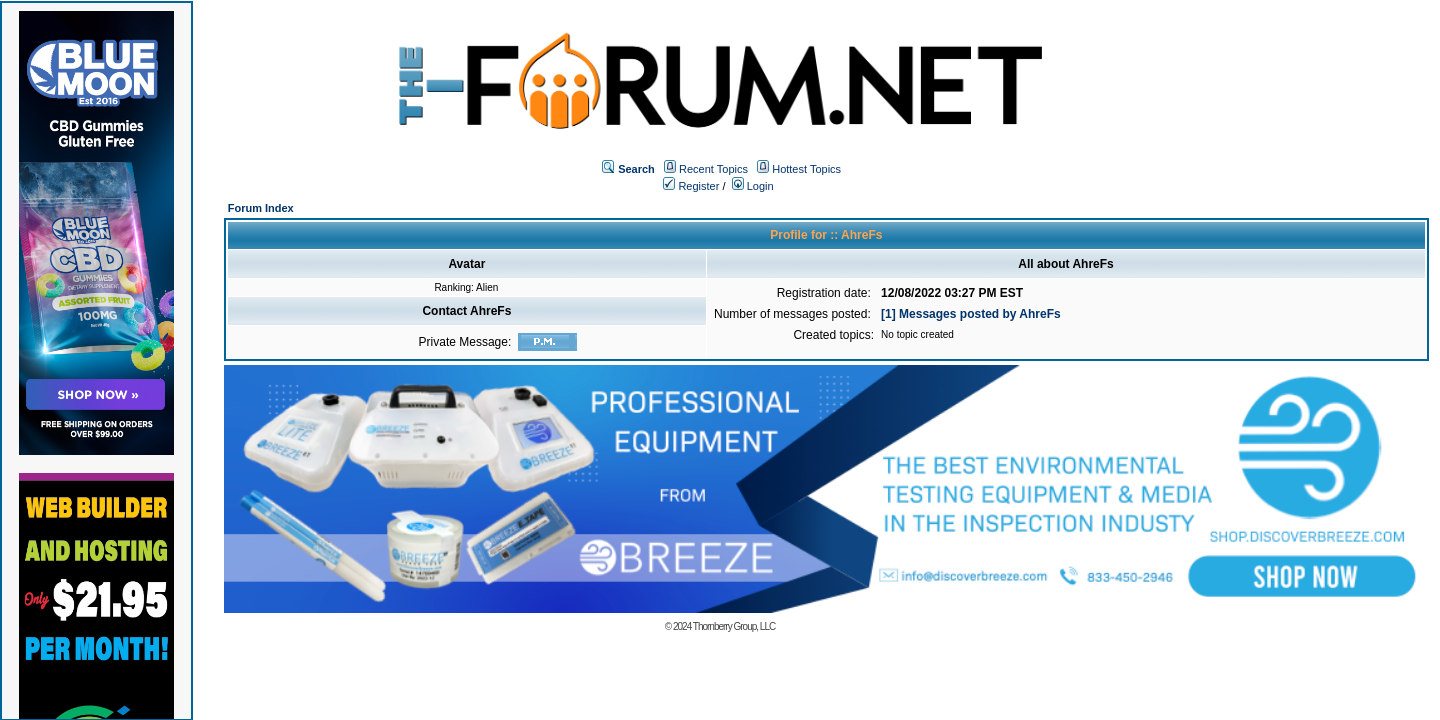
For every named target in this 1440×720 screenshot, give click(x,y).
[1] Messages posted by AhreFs (971, 314)
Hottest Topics (806, 169)
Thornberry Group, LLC (734, 626)
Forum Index (261, 208)
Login (753, 186)
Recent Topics (713, 169)
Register (691, 186)
